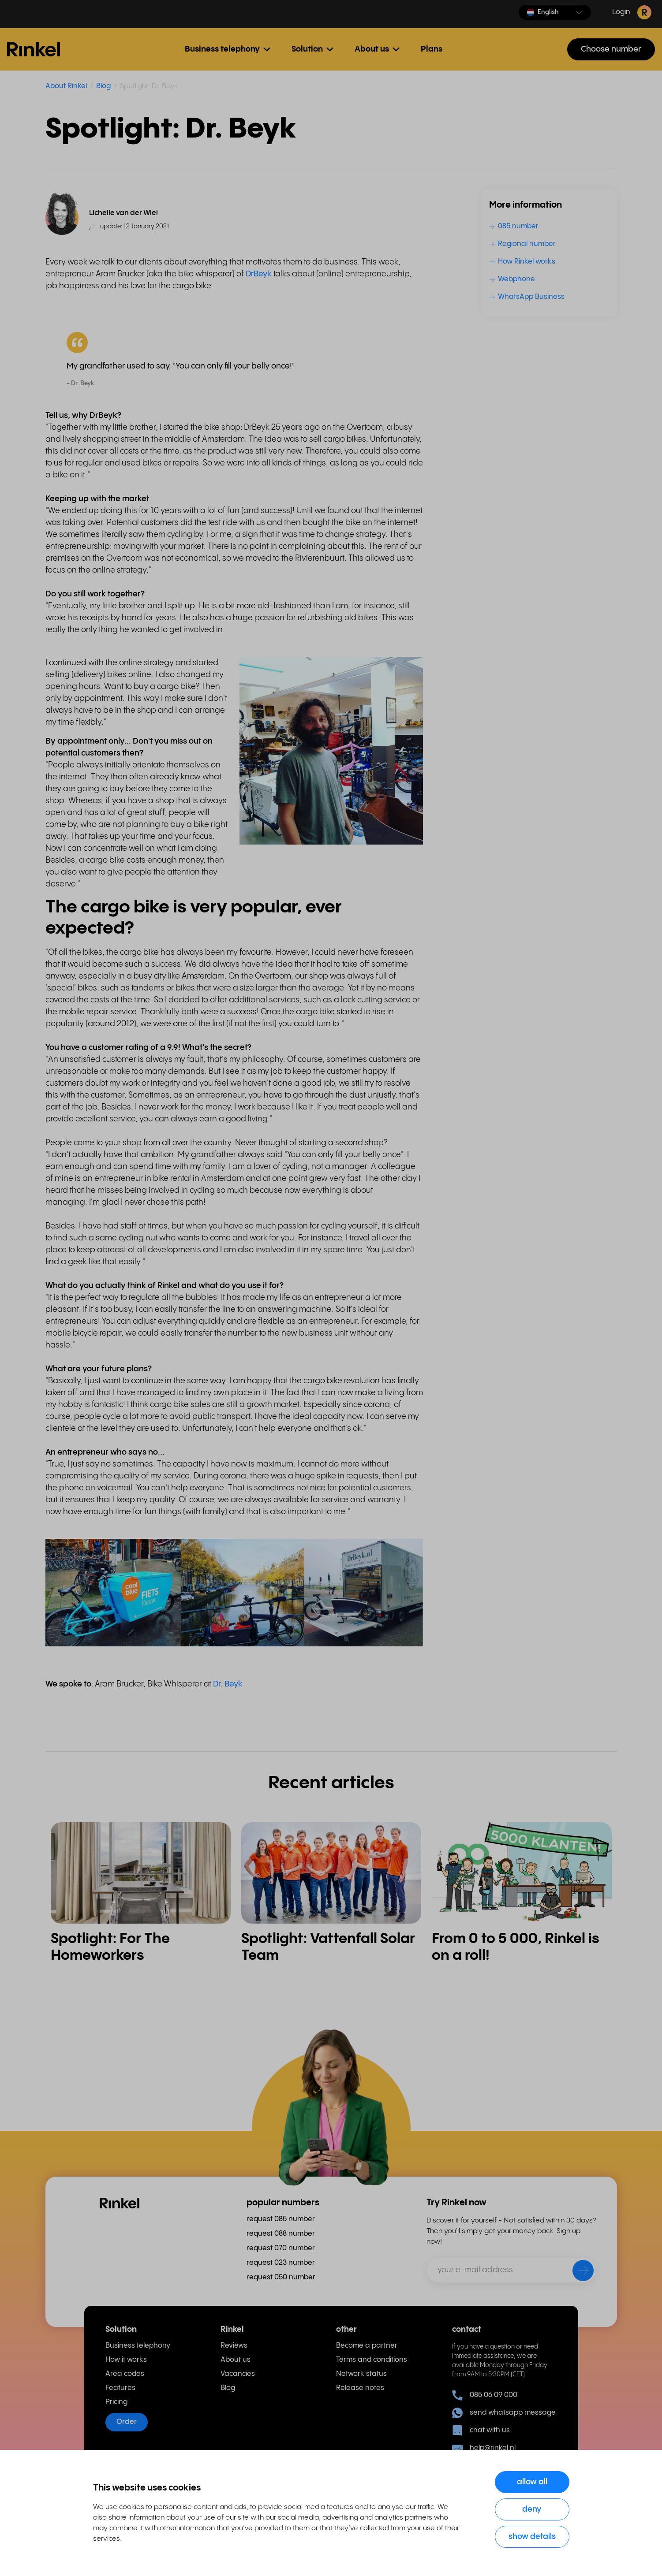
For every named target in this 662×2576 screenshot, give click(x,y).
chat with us (481, 2430)
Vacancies (238, 2374)
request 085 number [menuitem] (281, 2219)
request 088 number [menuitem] (281, 2233)
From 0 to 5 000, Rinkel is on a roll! (515, 1947)
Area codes (124, 2374)
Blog (103, 86)
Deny (532, 2509)
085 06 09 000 (484, 2395)
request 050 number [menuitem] (281, 2277)
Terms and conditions (371, 2360)
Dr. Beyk (228, 1684)
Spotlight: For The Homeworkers (110, 1947)
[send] (577, 2272)
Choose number (611, 49)
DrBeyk (259, 274)
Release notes (360, 2388)
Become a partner (366, 2345)
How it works (126, 2360)
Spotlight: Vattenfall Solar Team (328, 1947)
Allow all (532, 2482)
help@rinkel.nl (484, 2448)
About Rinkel (66, 86)
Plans (431, 49)
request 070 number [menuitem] (281, 2248)
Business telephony (137, 2345)
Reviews (234, 2345)
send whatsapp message (504, 2413)
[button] (555, 12)
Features (120, 2388)
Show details (532, 2536)
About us (236, 2360)
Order (126, 2422)
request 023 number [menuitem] (281, 2263)
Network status (361, 2374)
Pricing (116, 2402)
